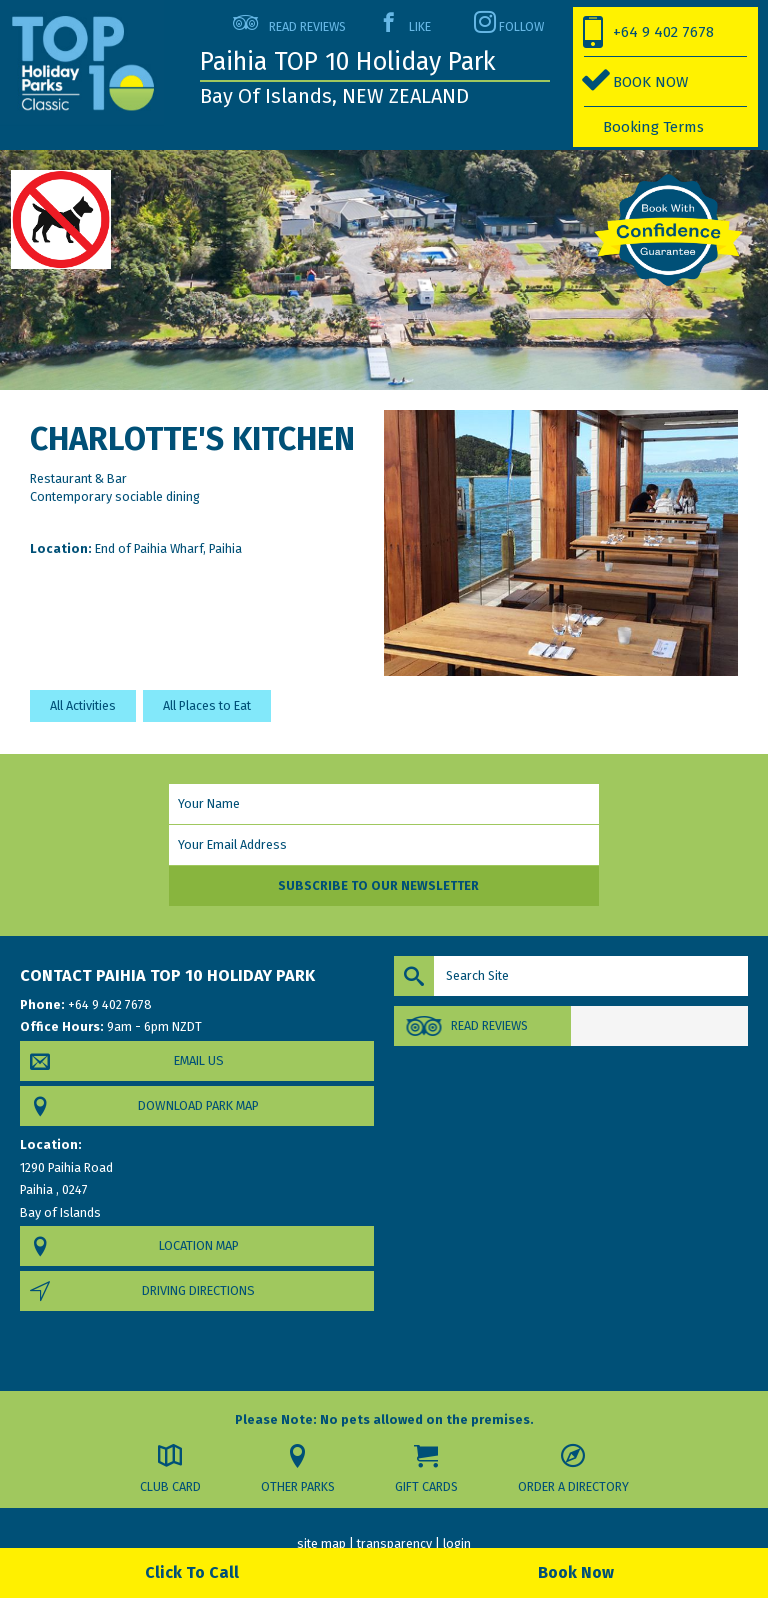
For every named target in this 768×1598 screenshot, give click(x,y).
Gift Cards (426, 1486)
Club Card (170, 1486)
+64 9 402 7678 (663, 32)
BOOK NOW (650, 82)
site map (321, 1543)
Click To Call (192, 1572)
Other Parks (298, 1486)
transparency (394, 1543)
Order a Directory (573, 1486)
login (457, 1543)
